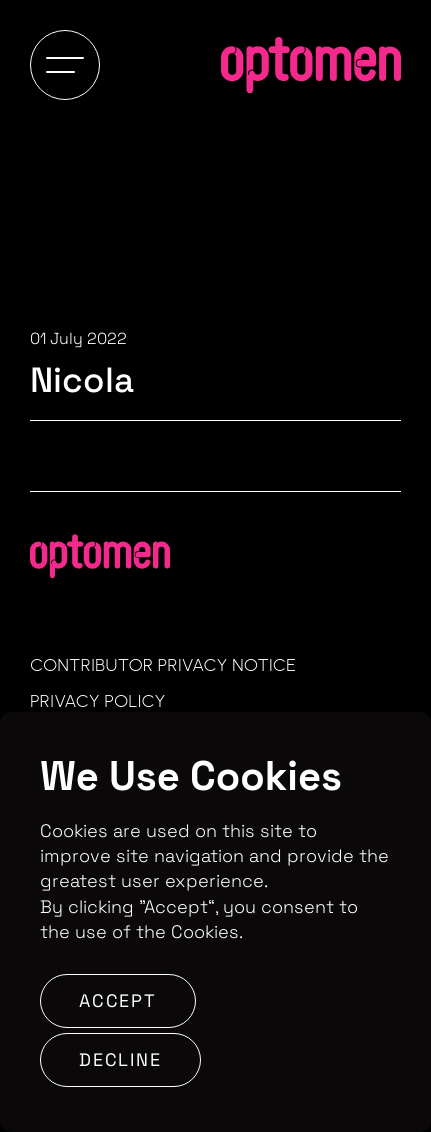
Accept (118, 1000)
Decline (120, 1059)
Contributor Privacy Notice (163, 665)
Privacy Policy (98, 701)
